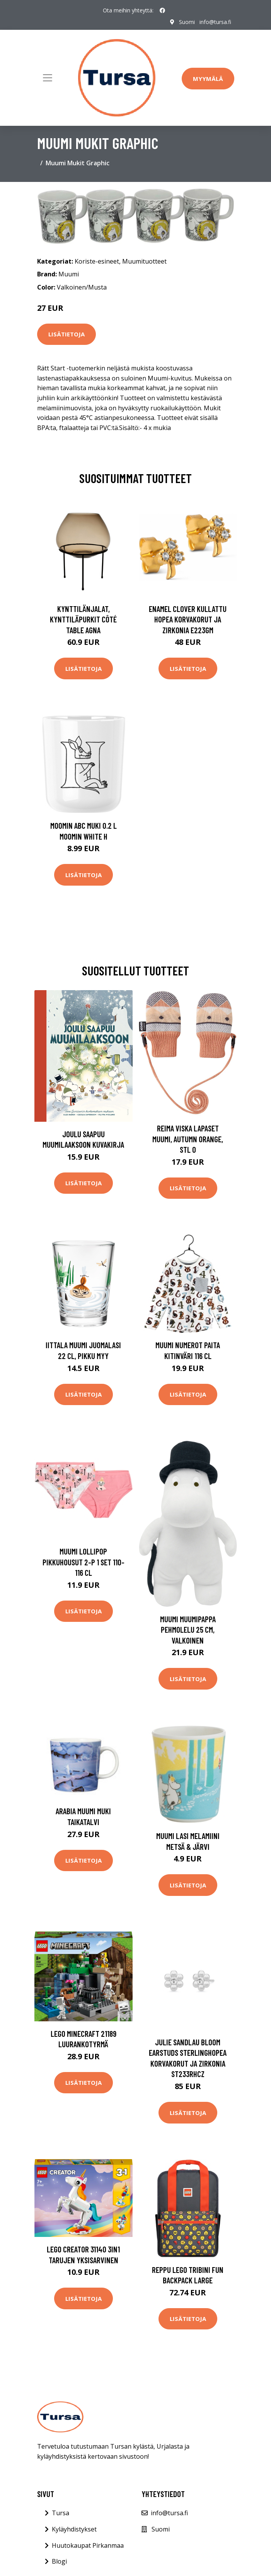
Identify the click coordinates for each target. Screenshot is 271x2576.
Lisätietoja (66, 334)
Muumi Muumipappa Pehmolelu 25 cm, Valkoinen (188, 1629)
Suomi (187, 22)
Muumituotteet (144, 261)
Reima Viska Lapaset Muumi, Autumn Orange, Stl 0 (187, 1138)
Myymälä (208, 78)
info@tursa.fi (215, 22)
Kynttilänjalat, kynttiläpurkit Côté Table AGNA (83, 619)
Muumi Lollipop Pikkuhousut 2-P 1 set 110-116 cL (83, 1561)
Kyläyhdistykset (74, 2529)
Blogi (59, 2561)
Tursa (60, 2513)
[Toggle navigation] (47, 77)
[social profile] (162, 10)
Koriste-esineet (97, 261)
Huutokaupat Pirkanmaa (88, 2545)
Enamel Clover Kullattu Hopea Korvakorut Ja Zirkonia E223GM (188, 619)
